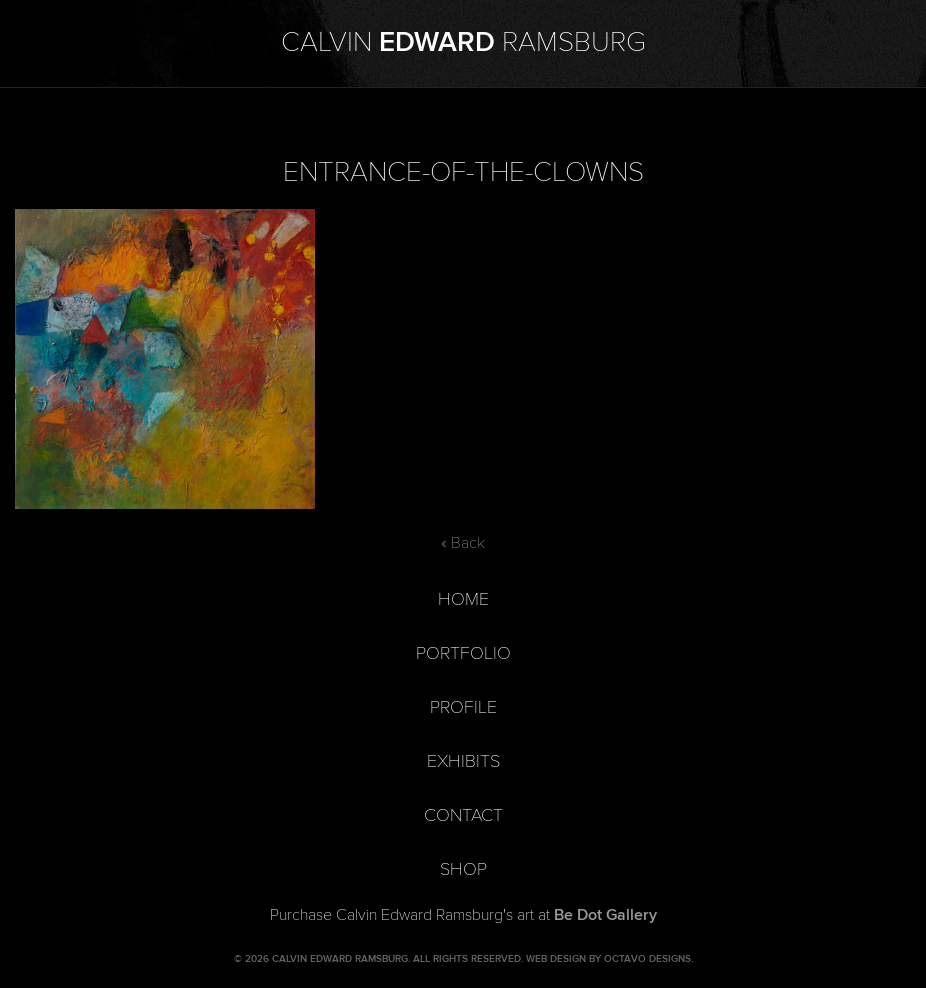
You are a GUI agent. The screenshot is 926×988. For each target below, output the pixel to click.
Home (463, 599)
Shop (463, 869)
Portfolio (463, 653)
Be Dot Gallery (605, 915)
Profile (463, 707)
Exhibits (463, 761)
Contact (463, 815)
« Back (463, 543)
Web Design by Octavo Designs (608, 959)
